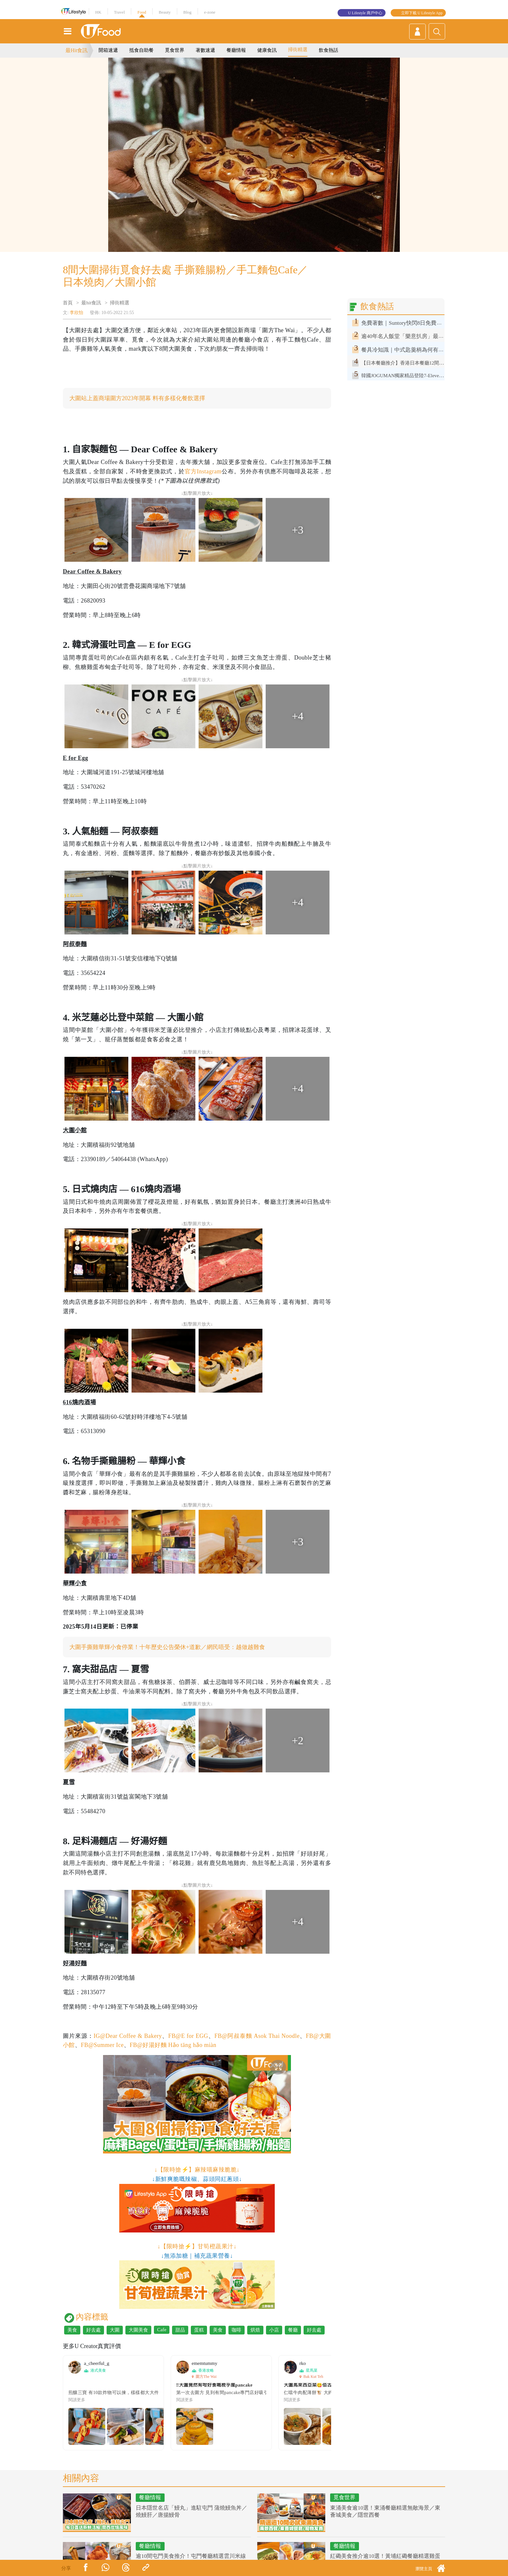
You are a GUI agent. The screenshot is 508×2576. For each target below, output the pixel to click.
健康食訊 (267, 50)
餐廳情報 (236, 50)
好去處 (93, 2330)
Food (141, 12)
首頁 (68, 302)
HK (98, 12)
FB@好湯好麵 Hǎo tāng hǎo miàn (173, 2045)
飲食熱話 (328, 50)
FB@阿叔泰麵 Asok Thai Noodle (257, 2036)
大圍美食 (138, 2330)
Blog (187, 12)
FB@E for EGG (188, 2036)
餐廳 (293, 2330)
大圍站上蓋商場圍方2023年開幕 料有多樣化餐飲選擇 (137, 398)
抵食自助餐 (141, 50)
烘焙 (255, 2330)
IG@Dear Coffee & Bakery (128, 2036)
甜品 (180, 2330)
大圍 (115, 2330)
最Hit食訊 (76, 50)
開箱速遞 (108, 50)
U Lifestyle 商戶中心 (365, 13)
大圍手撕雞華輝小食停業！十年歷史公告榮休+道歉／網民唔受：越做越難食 (167, 1647)
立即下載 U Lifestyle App (422, 13)
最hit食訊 (91, 302)
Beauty (165, 12)
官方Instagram (203, 471)
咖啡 (236, 2330)
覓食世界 (174, 50)
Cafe (161, 2329)
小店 (274, 2330)
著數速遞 (205, 50)
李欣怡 (76, 312)
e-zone (209, 12)
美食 (72, 2330)
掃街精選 (297, 49)
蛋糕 (199, 2330)
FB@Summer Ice (102, 2045)
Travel (119, 12)
